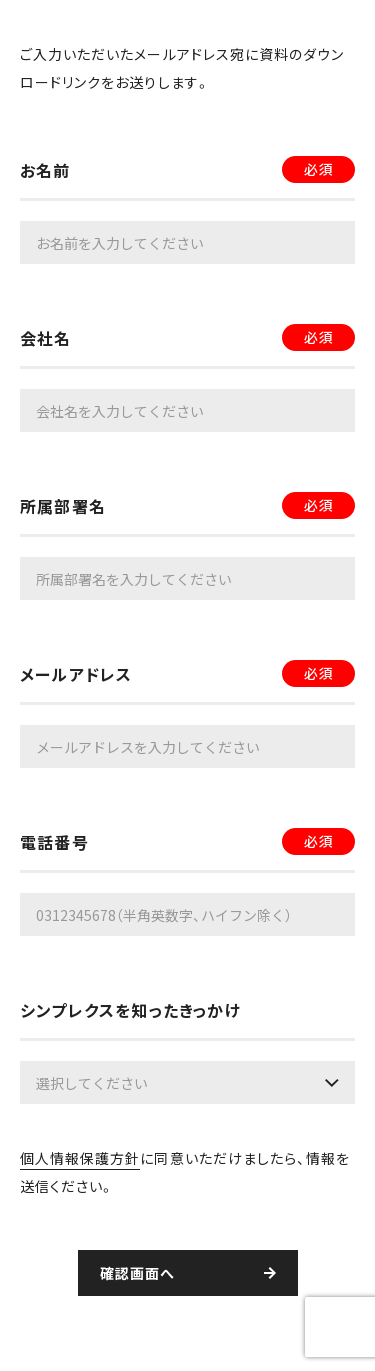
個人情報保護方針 (80, 1158)
